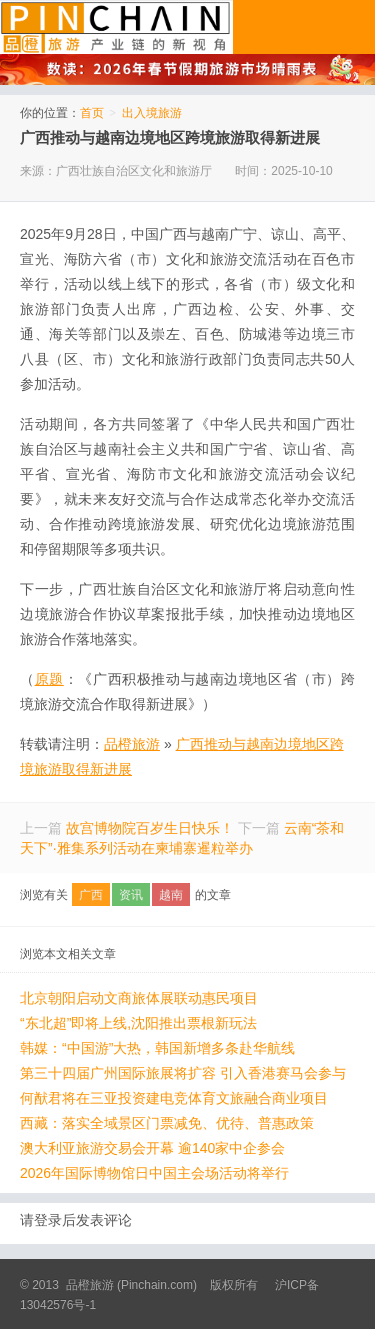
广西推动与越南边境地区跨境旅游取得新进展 (170, 137)
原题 (49, 679)
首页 (92, 113)
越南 (171, 895)
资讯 (131, 895)
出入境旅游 (152, 113)
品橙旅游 (116, 27)
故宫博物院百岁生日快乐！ (150, 828)
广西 (91, 895)
